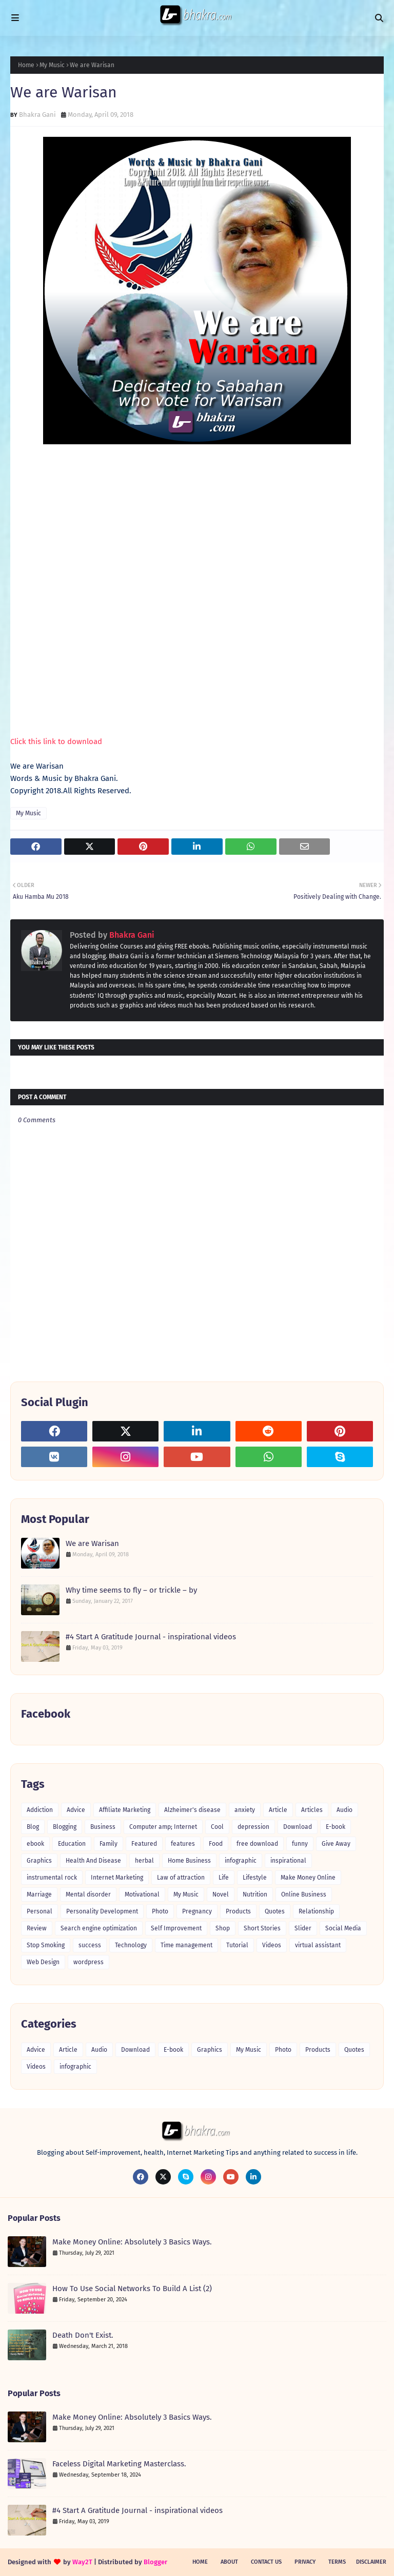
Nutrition (255, 1894)
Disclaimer (371, 2562)
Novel (220, 1894)
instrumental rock (52, 1877)
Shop (222, 1928)
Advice (76, 1809)
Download (297, 1826)
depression (253, 1826)
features (183, 1843)
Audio (344, 1809)
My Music (52, 65)
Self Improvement (176, 1928)
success (89, 1945)
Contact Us (266, 2562)
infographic (241, 1860)
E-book (335, 1826)
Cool (217, 1826)
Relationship (316, 1911)
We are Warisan (92, 1543)
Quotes (275, 1911)
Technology (131, 1945)
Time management (186, 1945)
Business (102, 1826)
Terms (337, 2562)
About (229, 2562)
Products (238, 1911)
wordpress (88, 1962)
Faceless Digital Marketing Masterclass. (119, 2463)
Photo (160, 1911)
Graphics (39, 1860)
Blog (33, 1826)
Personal (39, 1911)
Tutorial (237, 1945)
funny (300, 1843)
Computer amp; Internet (163, 1826)
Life (224, 1877)
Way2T (82, 2562)
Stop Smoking (46, 1945)
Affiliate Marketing (124, 1809)
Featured (144, 1843)
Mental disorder (88, 1894)
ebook (35, 1843)
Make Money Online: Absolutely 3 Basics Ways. (132, 2242)
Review (37, 1928)
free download (257, 1843)
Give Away (336, 1843)
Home (26, 65)
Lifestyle (255, 1877)
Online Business (303, 1894)
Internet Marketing (117, 1877)
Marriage (39, 1894)
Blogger (155, 2562)
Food (216, 1843)
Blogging (64, 1826)
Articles (312, 1809)
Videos (271, 1945)
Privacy (305, 2562)
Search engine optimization (99, 1928)
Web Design (43, 1962)
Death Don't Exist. (82, 2335)
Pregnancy (197, 1911)
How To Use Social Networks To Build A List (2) (132, 2288)
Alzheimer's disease (192, 1809)
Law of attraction (181, 1877)
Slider (302, 1928)
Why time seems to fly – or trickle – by (131, 1590)
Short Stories (262, 1928)
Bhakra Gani (37, 114)
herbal (144, 1860)
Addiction (40, 1809)
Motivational (142, 1894)
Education (72, 1843)
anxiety (244, 1809)
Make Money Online (308, 1877)
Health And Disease (93, 1860)
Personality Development (102, 1911)
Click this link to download (56, 741)
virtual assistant (318, 1945)
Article (278, 1809)
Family (108, 1843)
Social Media (343, 1928)
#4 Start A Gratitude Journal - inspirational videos (151, 1636)
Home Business (189, 1860)
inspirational (288, 1860)
